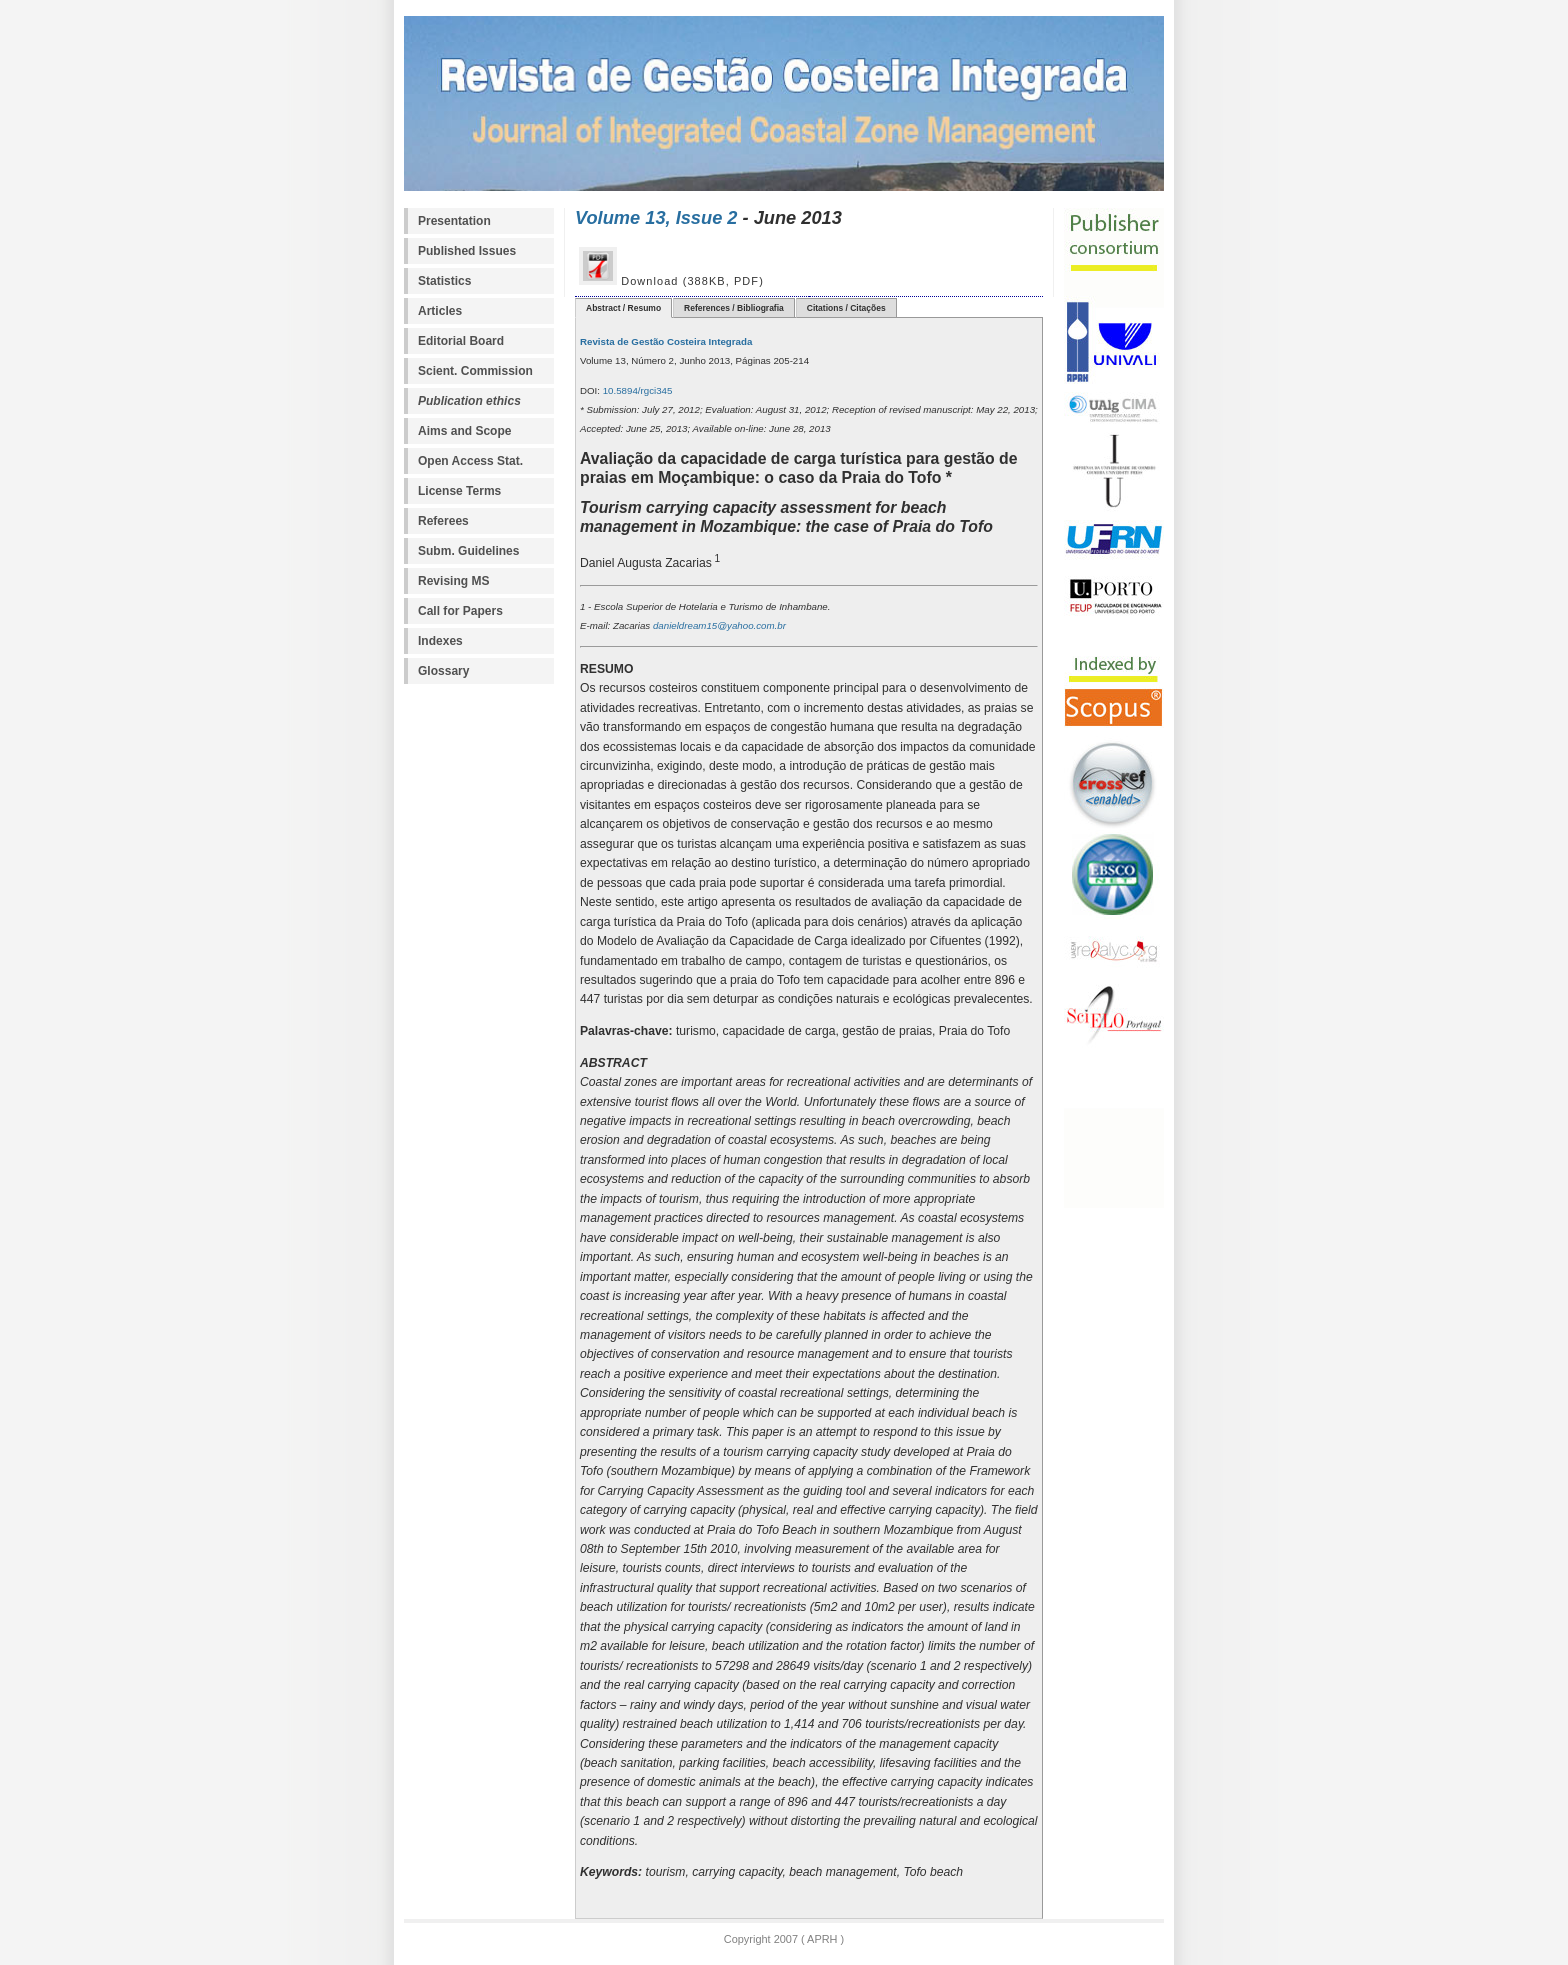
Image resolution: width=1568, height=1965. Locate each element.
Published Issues (467, 251)
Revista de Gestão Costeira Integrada (666, 341)
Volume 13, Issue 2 (656, 217)
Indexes (440, 641)
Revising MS (453, 581)
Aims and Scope (464, 431)
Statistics (444, 281)
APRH (821, 1939)
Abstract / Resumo (623, 308)
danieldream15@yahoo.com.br (718, 625)
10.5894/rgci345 (636, 390)
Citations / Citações (846, 308)
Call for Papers (460, 611)
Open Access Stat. (470, 461)
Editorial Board (461, 341)
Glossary (443, 671)
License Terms (459, 491)
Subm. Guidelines (468, 551)
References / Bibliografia (734, 308)
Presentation (454, 221)
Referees (443, 521)
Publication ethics (469, 401)
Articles (440, 311)
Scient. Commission (475, 371)
